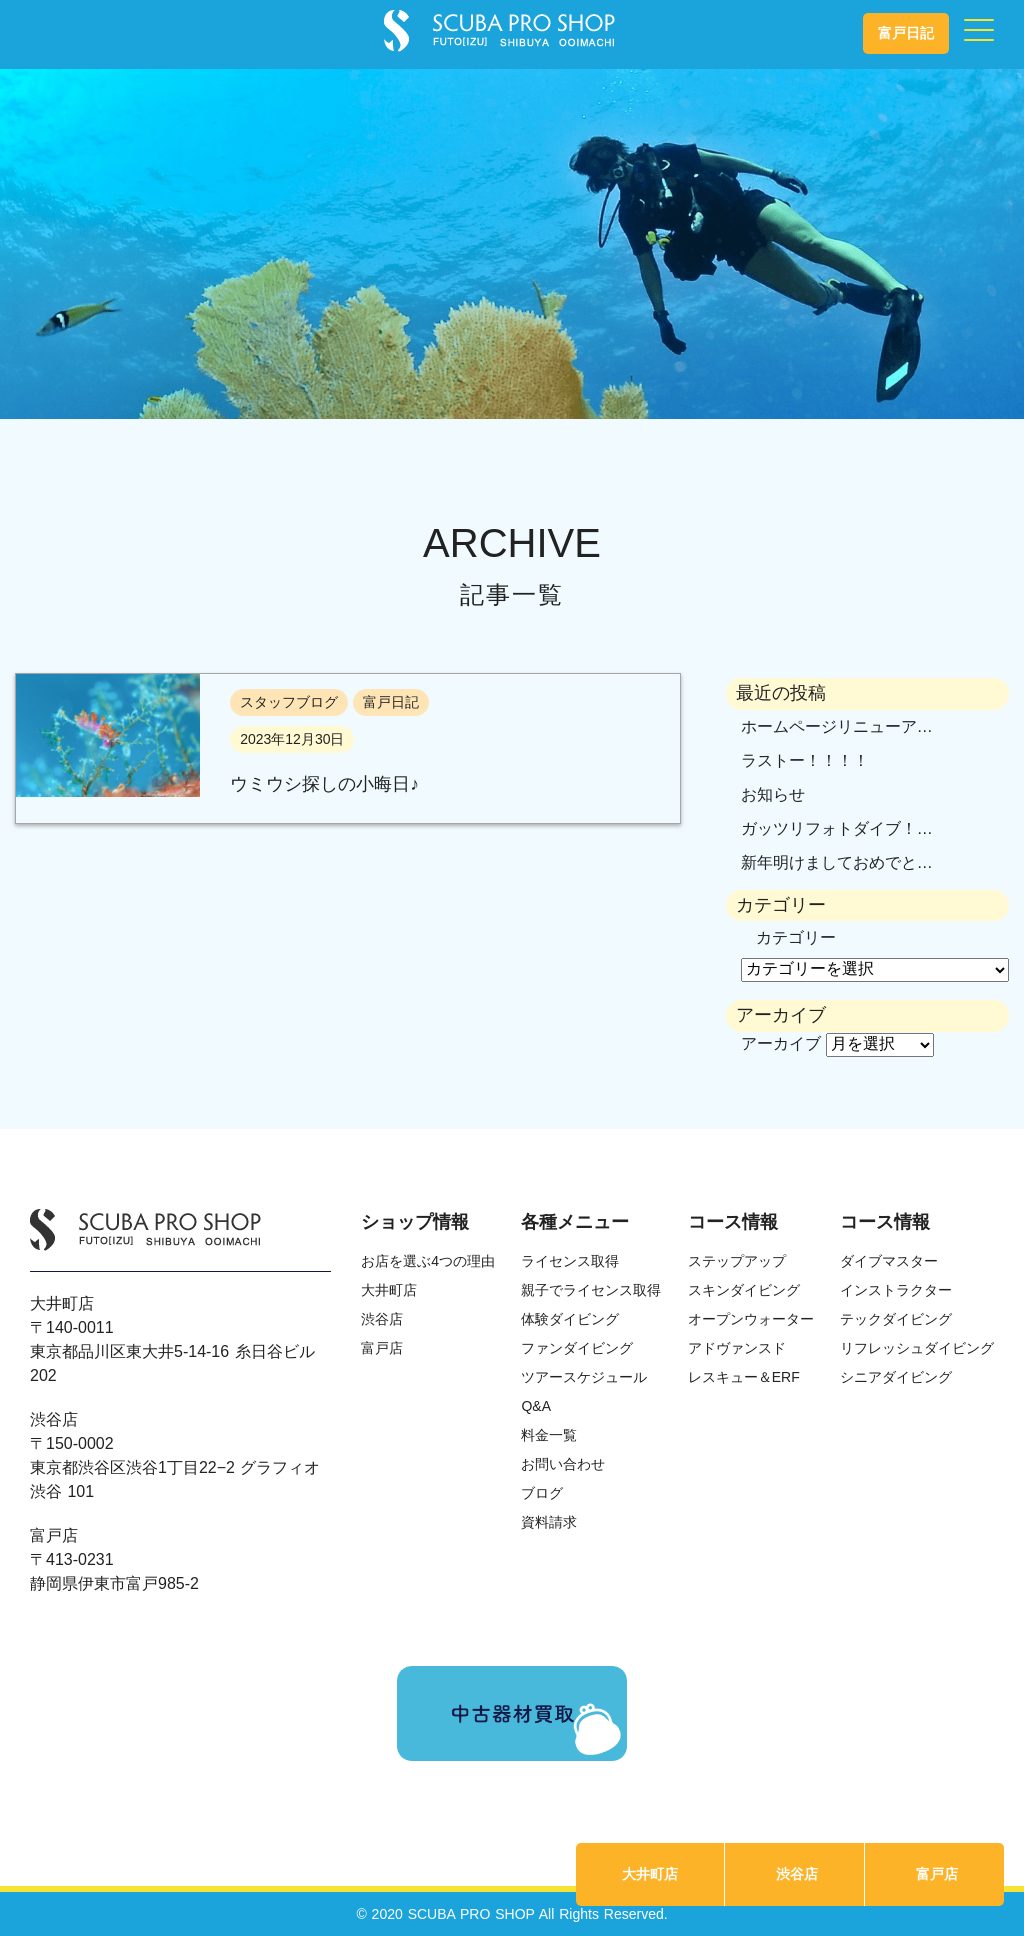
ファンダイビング (577, 1348)
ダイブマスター (889, 1261)
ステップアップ (737, 1261)
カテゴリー (796, 937)
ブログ (542, 1493)
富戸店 (937, 1874)
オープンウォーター (751, 1319)
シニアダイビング (896, 1377)
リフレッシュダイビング (917, 1348)
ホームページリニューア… (837, 726)
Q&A (536, 1406)
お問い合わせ (563, 1464)
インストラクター (896, 1290)
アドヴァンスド (737, 1348)
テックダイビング (896, 1319)
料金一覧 (549, 1435)
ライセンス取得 (570, 1261)
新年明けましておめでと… (837, 862)
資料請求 (549, 1522)
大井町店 (650, 1874)
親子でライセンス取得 (591, 1290)
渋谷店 (797, 1874)
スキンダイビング (744, 1290)
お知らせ (773, 794)
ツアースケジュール (584, 1377)
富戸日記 (906, 33)
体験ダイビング (570, 1319)
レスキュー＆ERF (744, 1377)
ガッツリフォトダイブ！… (837, 828)
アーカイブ (781, 1043)
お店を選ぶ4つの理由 (428, 1261)
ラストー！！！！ (805, 760)
